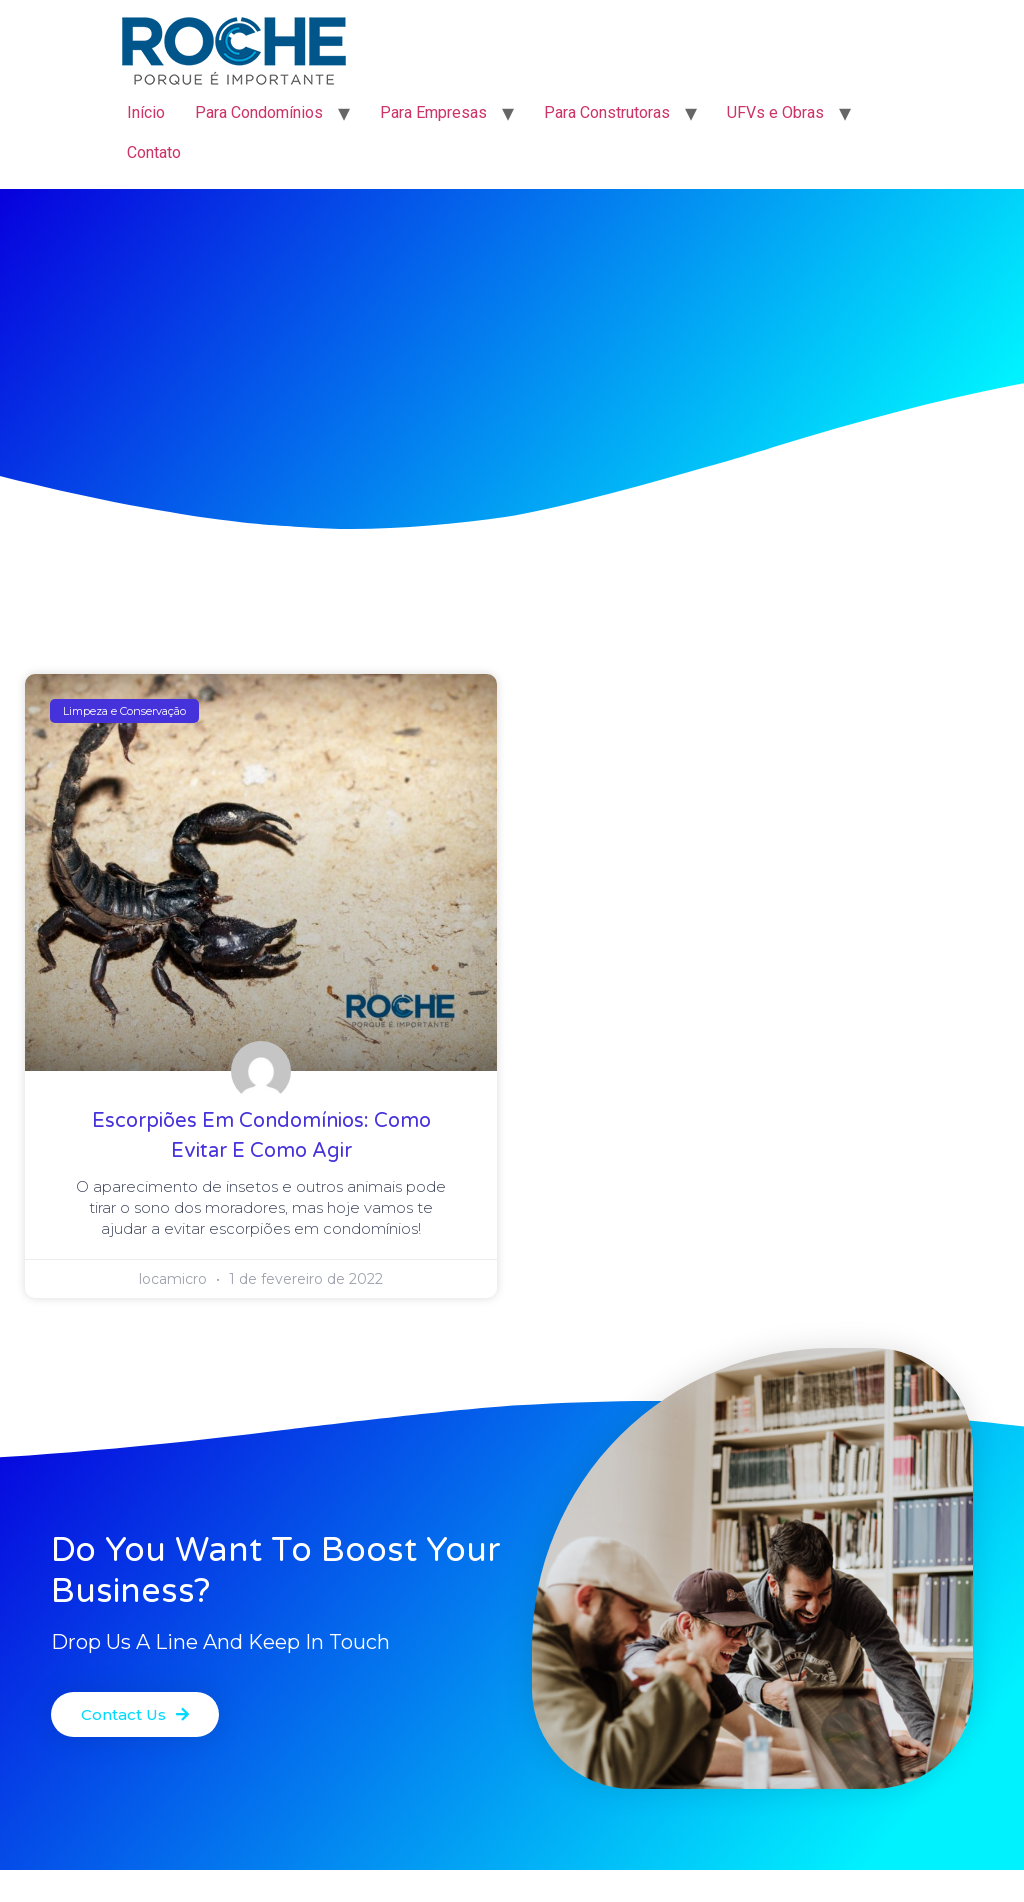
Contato (154, 152)
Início (146, 112)
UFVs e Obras (775, 112)
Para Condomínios (259, 112)
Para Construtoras (607, 112)
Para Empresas (433, 112)
